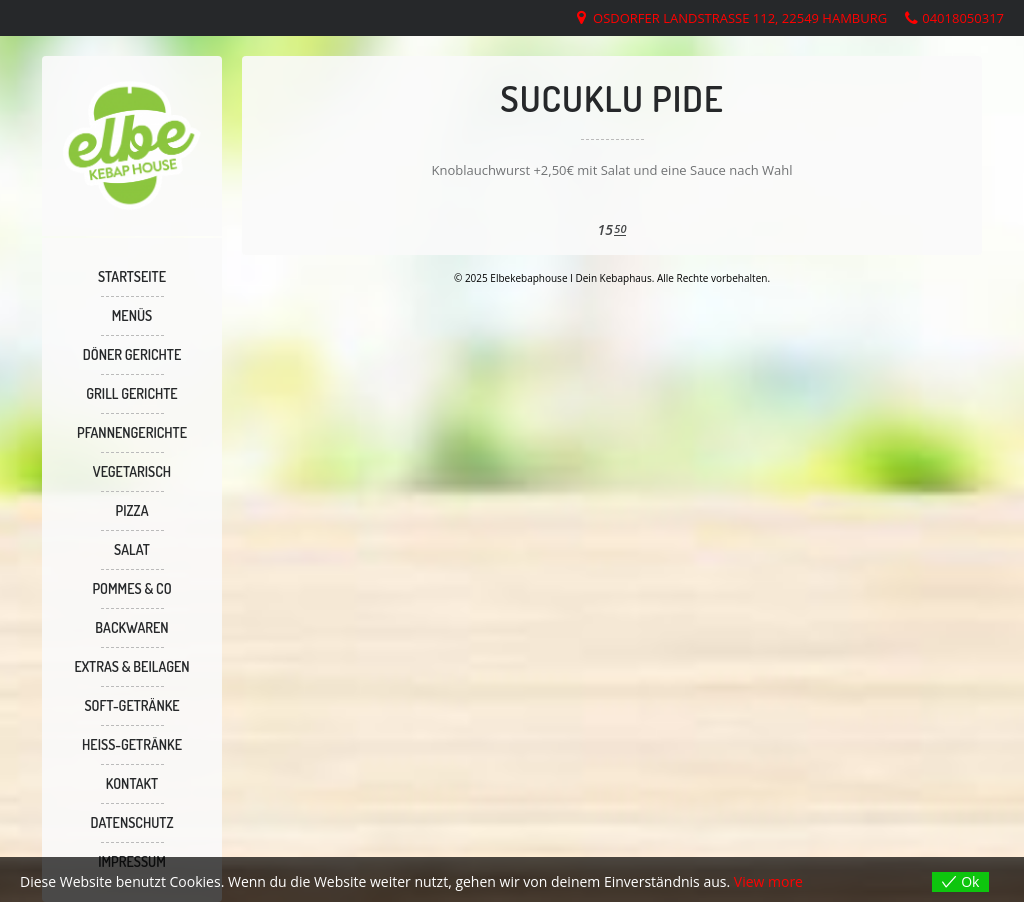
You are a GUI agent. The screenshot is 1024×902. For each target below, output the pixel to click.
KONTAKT (132, 783)
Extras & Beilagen (131, 666)
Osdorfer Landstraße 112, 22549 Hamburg (740, 18)
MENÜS (132, 315)
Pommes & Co (131, 588)
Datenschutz (131, 822)
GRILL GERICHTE (131, 393)
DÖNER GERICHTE (132, 354)
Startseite (132, 276)
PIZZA (132, 510)
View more (768, 881)
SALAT (132, 549)
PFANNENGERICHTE (132, 432)
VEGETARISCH (132, 471)
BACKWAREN (131, 627)
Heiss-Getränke (132, 744)
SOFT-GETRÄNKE (131, 705)
